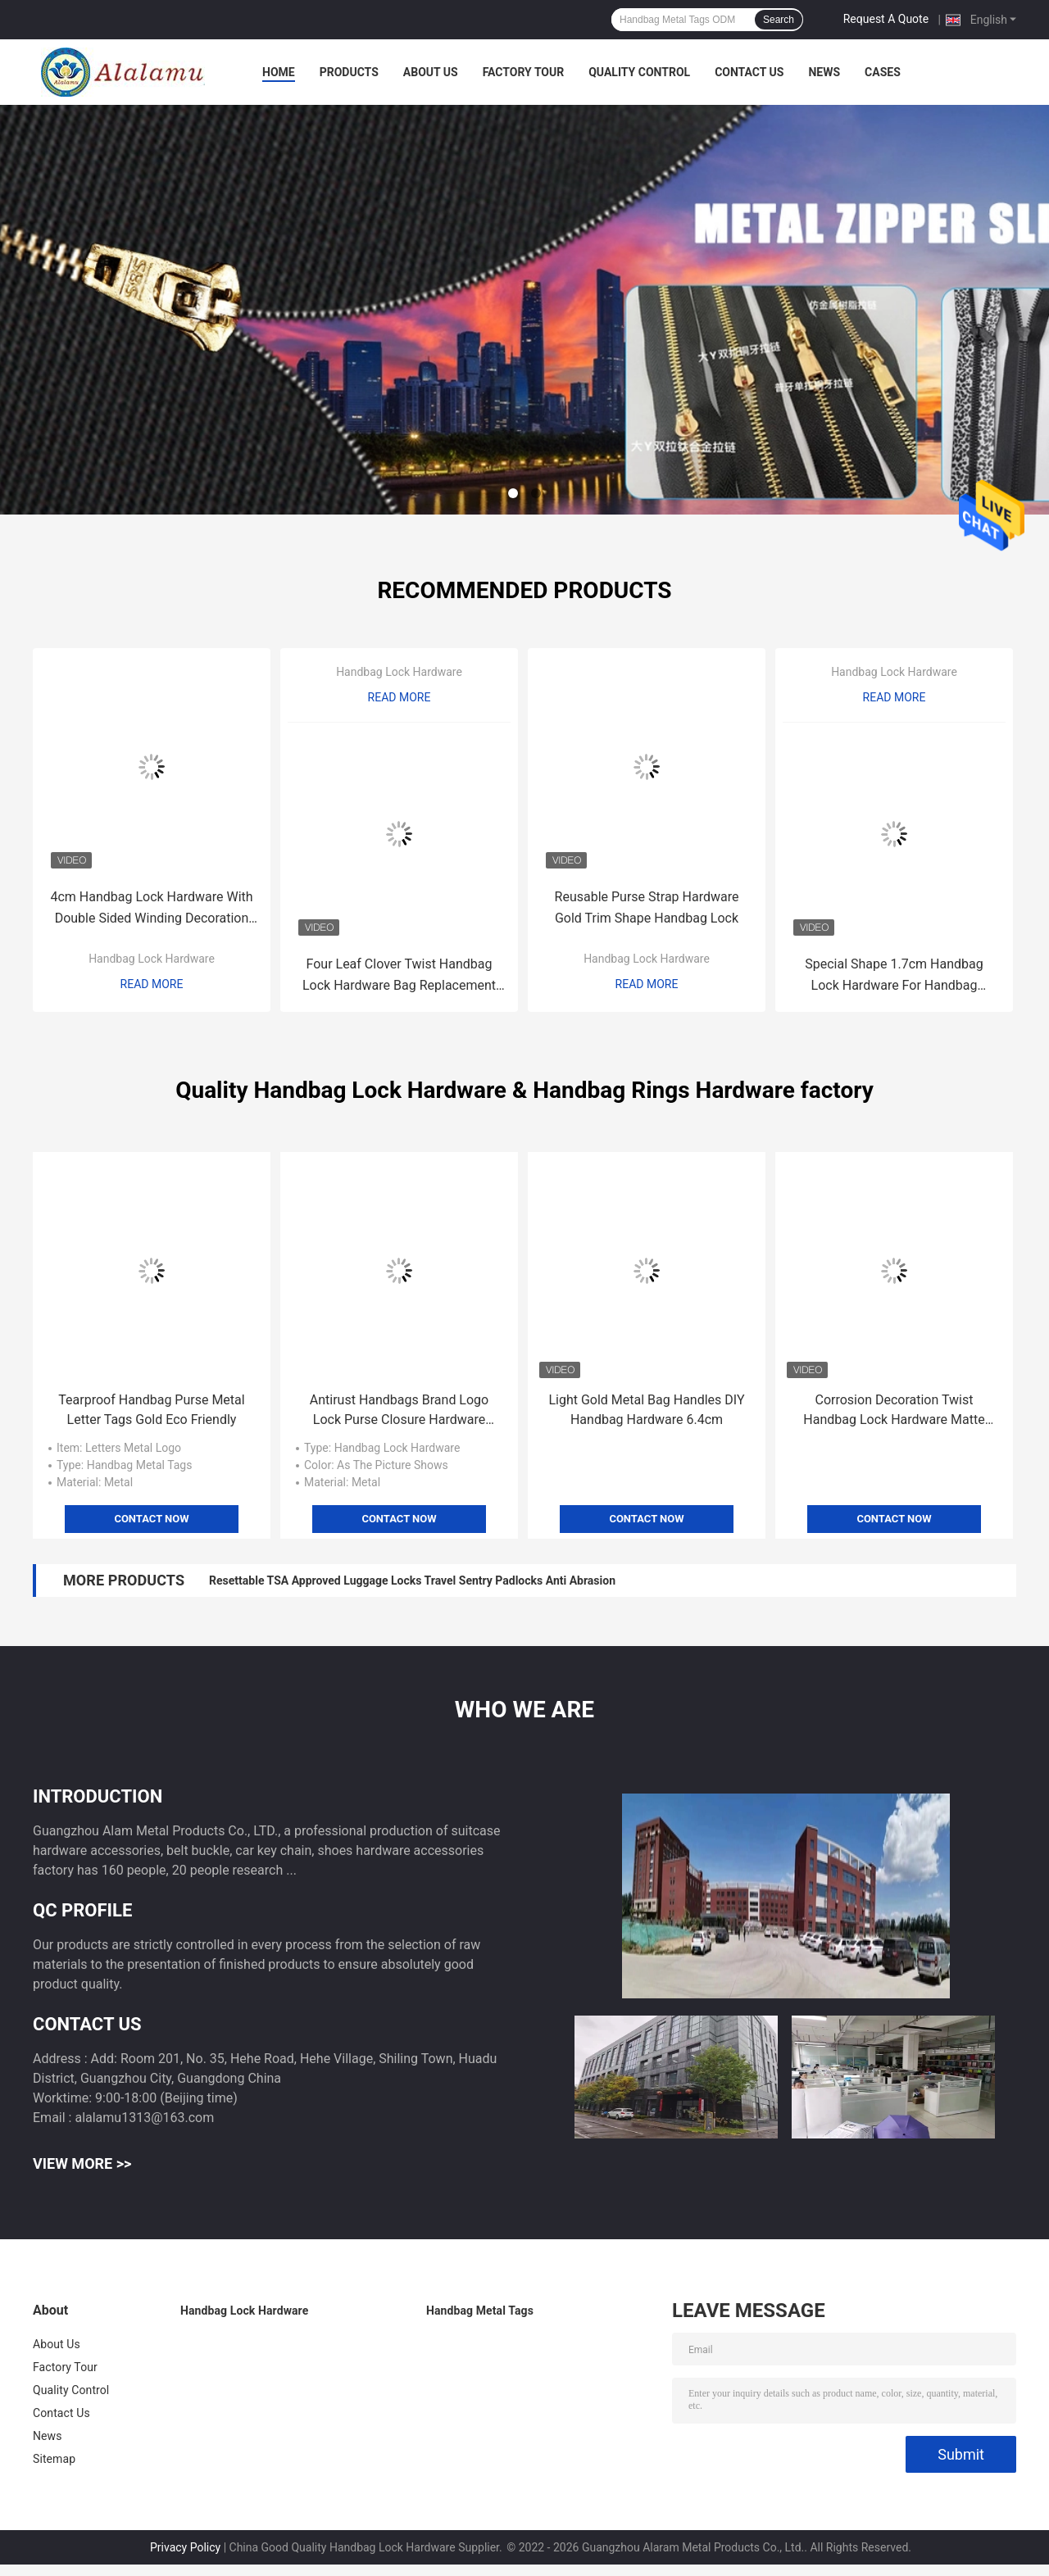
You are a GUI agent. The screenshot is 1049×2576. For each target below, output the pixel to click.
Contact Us (749, 72)
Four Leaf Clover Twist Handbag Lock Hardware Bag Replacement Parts (399, 976)
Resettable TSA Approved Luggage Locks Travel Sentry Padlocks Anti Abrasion (412, 1580)
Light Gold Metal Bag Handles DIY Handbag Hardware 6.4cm (646, 1409)
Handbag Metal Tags (480, 2310)
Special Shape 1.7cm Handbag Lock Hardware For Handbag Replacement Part (894, 976)
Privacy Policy (185, 2547)
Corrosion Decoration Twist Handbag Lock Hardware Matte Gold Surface (893, 1411)
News (824, 72)
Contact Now (151, 1518)
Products (349, 72)
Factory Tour (524, 72)
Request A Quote (886, 18)
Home (278, 72)
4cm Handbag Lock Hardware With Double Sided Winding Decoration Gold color (151, 909)
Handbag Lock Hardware (152, 958)
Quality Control (639, 72)
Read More (152, 984)
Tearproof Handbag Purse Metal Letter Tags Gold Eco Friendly (151, 1409)
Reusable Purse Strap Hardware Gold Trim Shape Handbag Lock (647, 907)
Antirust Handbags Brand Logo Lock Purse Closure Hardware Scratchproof (399, 1411)
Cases (883, 72)
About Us (430, 72)
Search (778, 19)
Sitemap (54, 2458)
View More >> (82, 2163)
